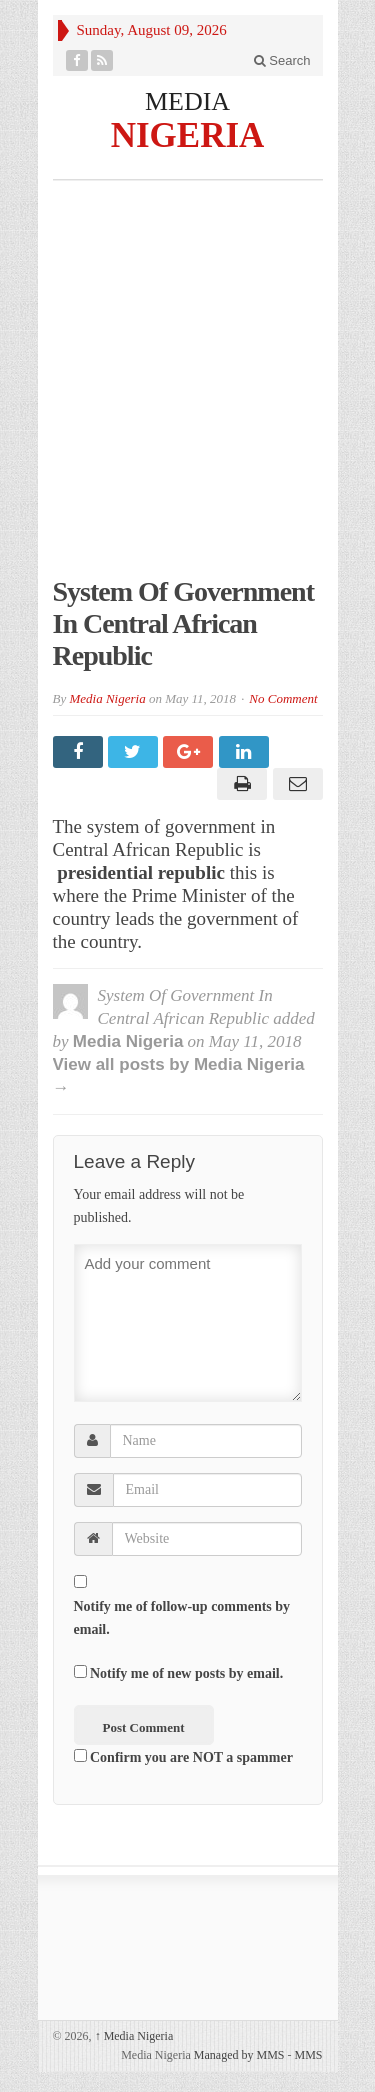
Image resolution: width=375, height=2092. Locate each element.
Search (282, 60)
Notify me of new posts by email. (186, 1673)
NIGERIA (188, 134)
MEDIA (187, 101)
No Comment (283, 698)
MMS (308, 2055)
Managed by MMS (239, 2055)
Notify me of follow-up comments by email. (182, 1618)
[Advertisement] (187, 388)
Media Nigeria (107, 698)
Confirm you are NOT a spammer (183, 1757)
